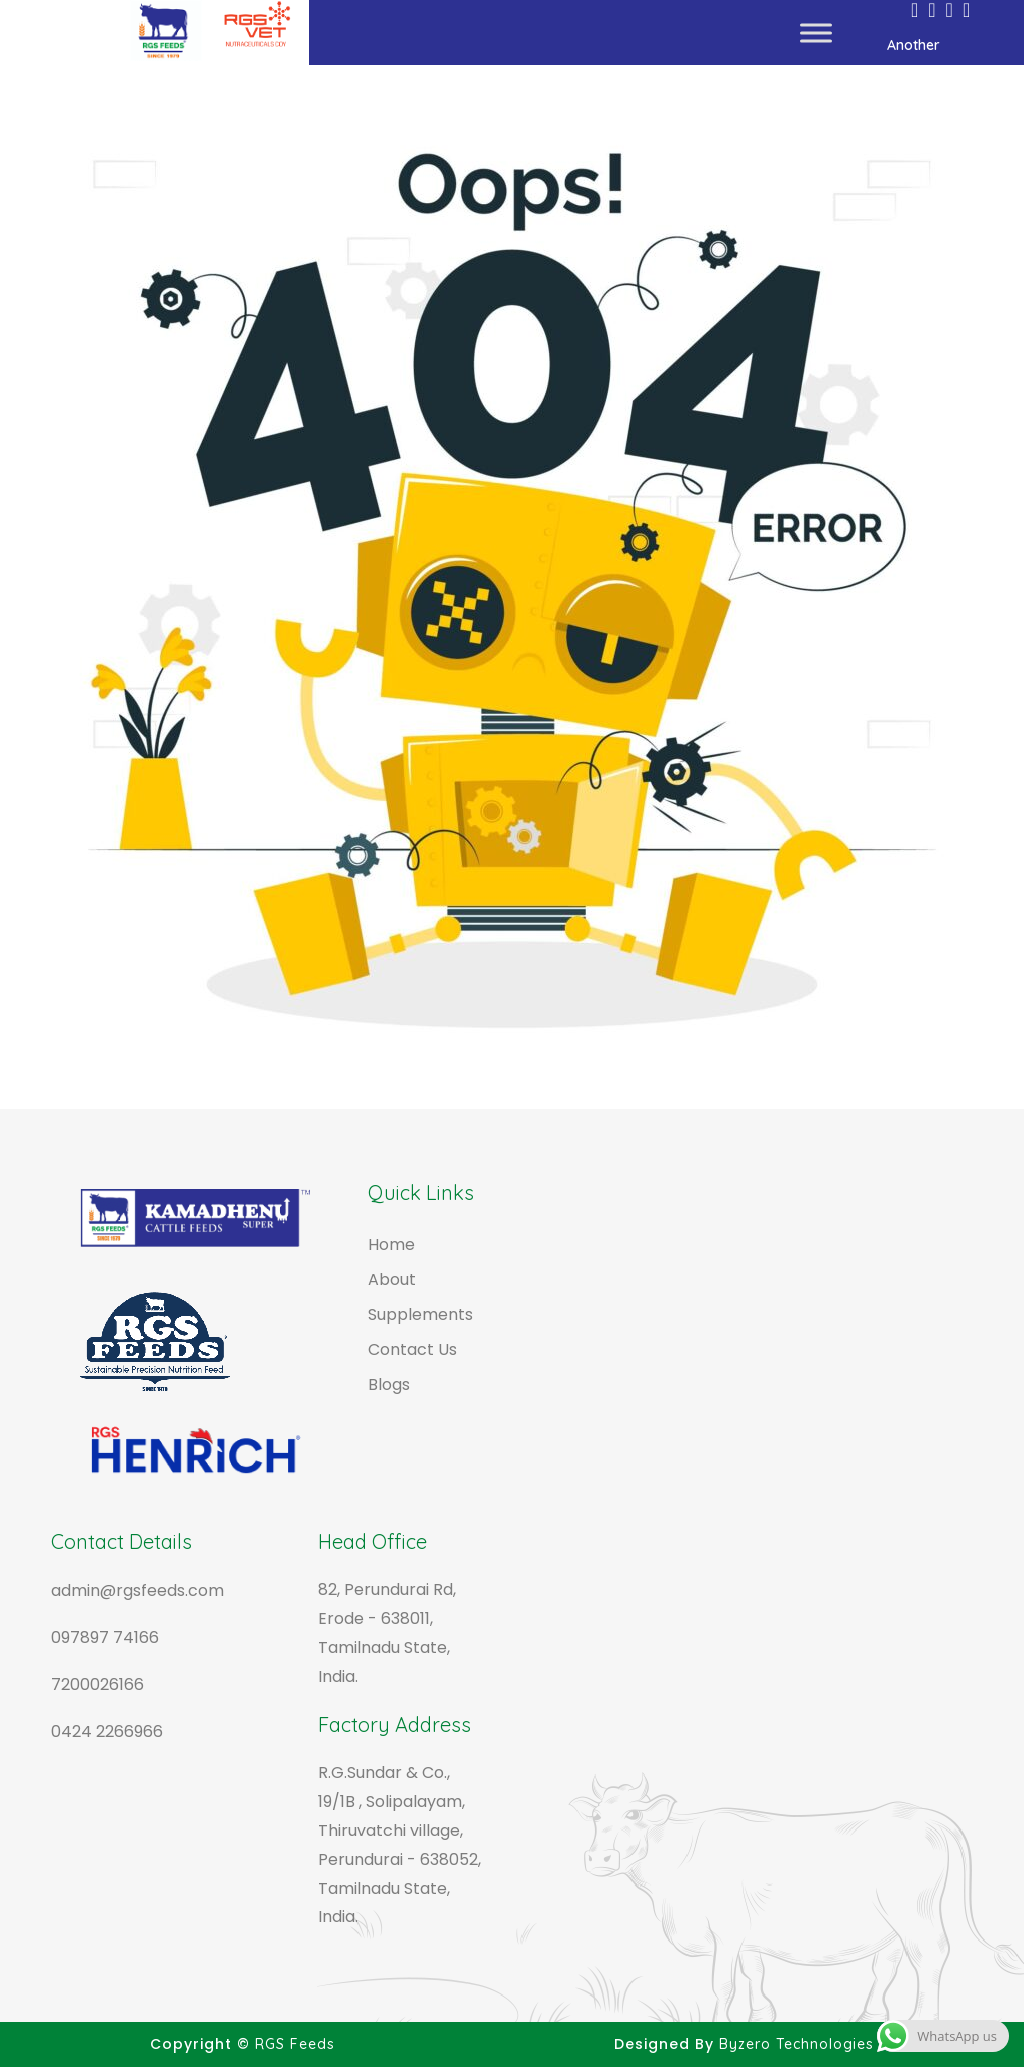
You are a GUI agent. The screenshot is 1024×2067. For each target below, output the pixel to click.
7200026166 (97, 1684)
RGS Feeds (295, 2044)
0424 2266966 (107, 1731)
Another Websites (927, 50)
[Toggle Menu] (816, 32)
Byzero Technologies (796, 2044)
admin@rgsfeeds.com (137, 1590)
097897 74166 (105, 1637)
